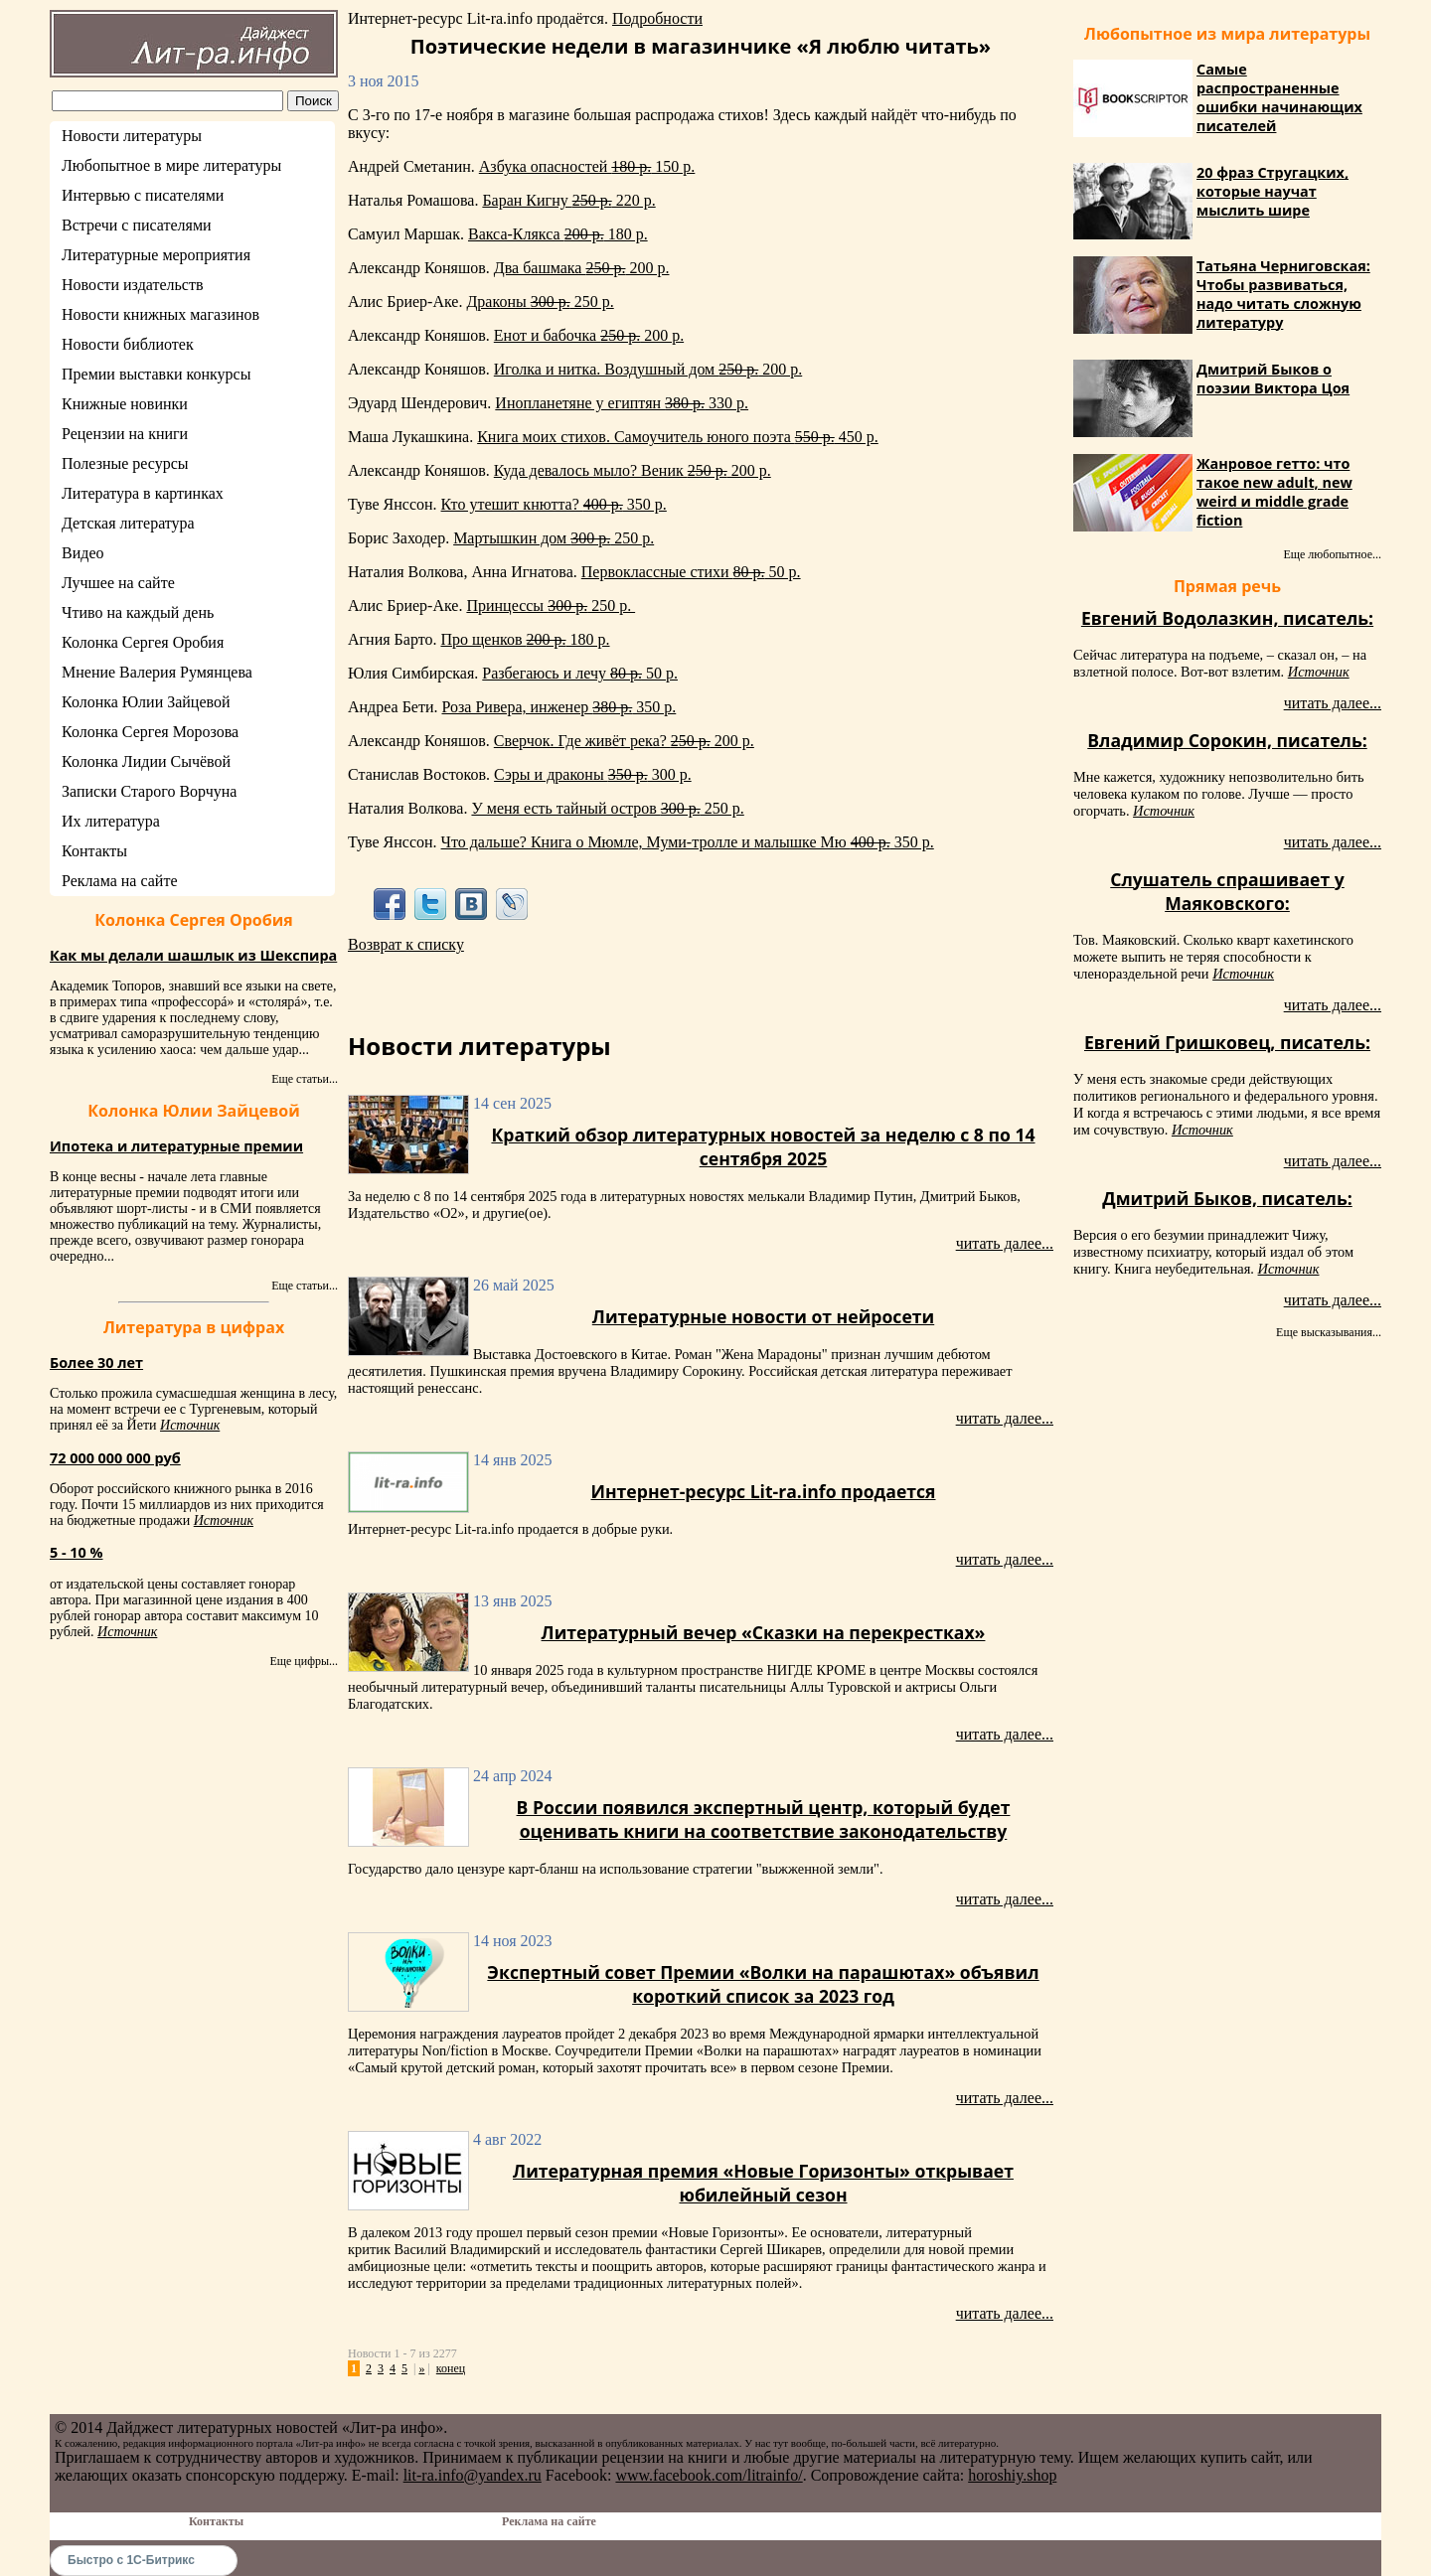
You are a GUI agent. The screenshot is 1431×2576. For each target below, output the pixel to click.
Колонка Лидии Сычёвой (146, 761)
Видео (82, 552)
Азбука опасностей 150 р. (587, 166)
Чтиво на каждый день (138, 612)
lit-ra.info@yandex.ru (472, 2475)
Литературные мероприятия (156, 254)
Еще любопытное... (1332, 554)
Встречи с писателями (137, 225)
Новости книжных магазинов (160, 314)
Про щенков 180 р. (524, 639)
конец (450, 2368)
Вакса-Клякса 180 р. (558, 234)
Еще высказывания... (1328, 1332)
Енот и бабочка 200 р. (589, 335)
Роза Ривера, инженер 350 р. (559, 706)
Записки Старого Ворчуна (149, 791)
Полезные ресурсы (125, 463)
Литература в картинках (143, 493)
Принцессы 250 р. (550, 605)
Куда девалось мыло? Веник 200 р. (632, 470)
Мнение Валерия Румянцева (157, 672)
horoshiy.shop (1012, 2475)
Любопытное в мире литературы (171, 165)
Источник (190, 1425)
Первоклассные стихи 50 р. (691, 571)
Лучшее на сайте (118, 582)
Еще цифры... (303, 1661)
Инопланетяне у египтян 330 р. (621, 402)
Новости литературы (132, 135)
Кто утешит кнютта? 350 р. (554, 504)
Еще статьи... (304, 1079)
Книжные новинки (125, 403)
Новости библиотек (128, 344)
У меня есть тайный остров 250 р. (607, 808)
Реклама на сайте (119, 880)
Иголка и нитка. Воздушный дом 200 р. (648, 369)
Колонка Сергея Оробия (143, 642)
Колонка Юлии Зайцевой (146, 701)
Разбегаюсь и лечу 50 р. (580, 673)
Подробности (657, 18)
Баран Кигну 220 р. (568, 200)
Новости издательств (133, 284)
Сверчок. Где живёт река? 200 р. (624, 740)
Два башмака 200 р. (582, 267)
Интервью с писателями (143, 195)
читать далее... (1004, 1243)
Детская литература (128, 523)
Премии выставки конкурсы (156, 374)
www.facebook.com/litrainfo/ (708, 2475)
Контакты (94, 850)
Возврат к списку (406, 944)
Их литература (111, 821)
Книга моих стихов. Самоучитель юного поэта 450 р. (677, 436)
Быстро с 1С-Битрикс (131, 2560)
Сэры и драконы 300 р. (593, 774)
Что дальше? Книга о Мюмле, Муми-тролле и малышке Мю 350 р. (687, 841)
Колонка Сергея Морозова (150, 731)
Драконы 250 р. (539, 301)
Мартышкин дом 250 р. (553, 538)
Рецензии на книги (125, 433)
